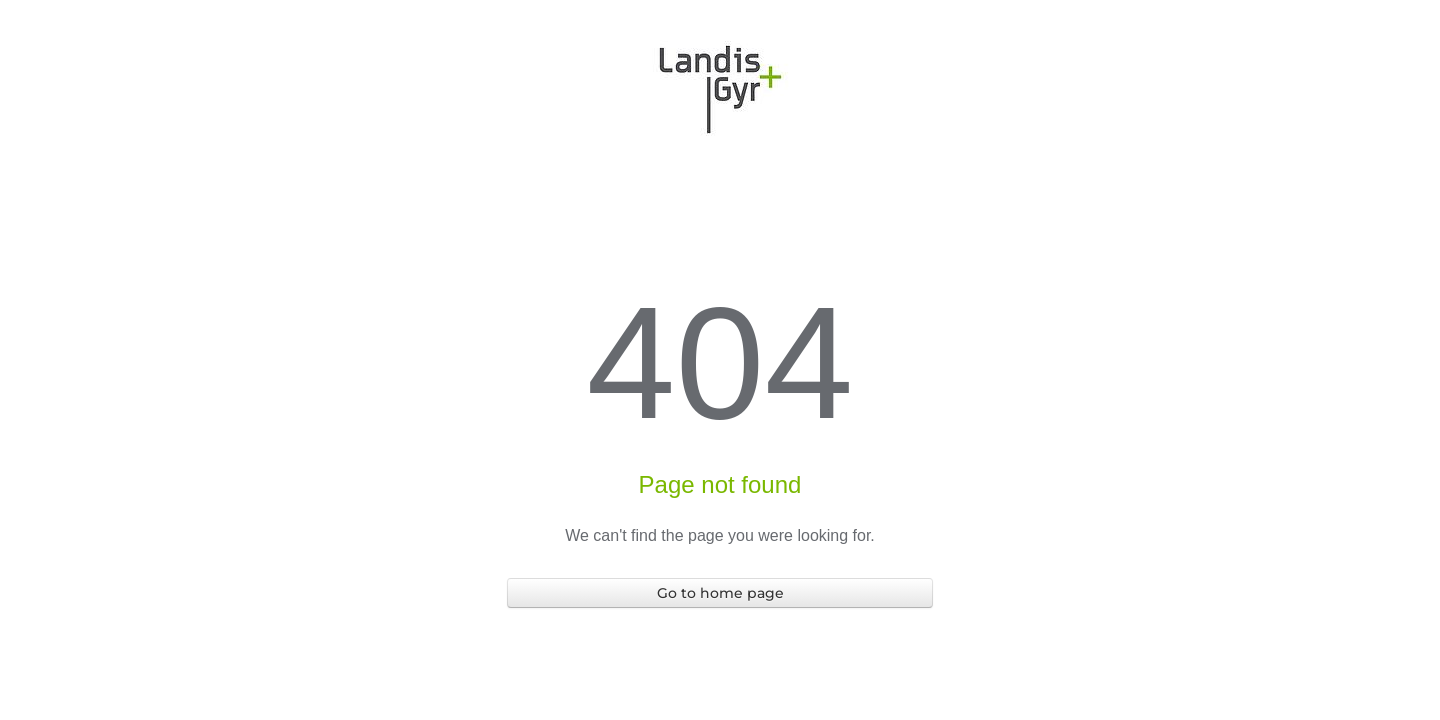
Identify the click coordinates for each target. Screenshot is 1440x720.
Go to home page (720, 593)
